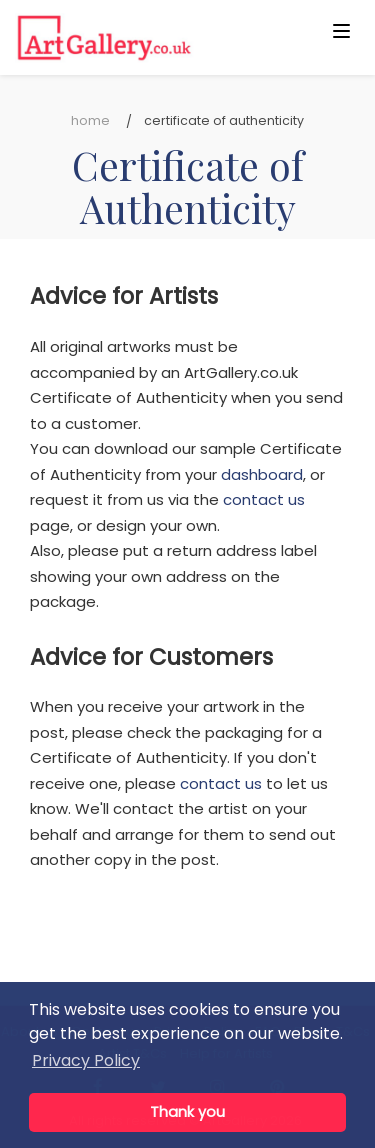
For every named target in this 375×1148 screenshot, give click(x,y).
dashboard (262, 474)
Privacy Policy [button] (86, 1060)
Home (90, 120)
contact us (264, 499)
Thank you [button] (187, 1112)
